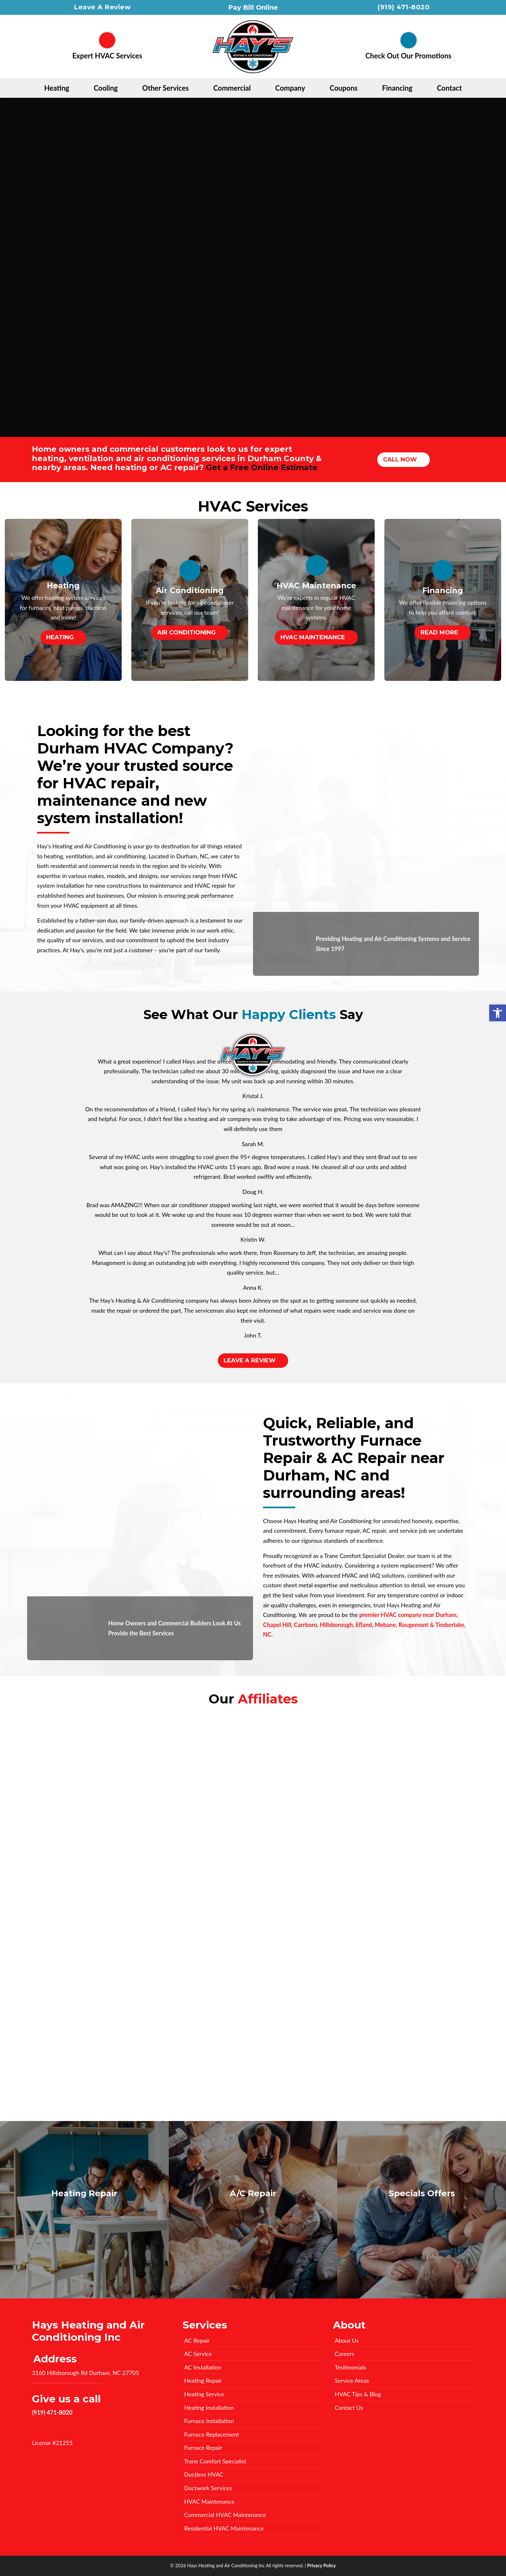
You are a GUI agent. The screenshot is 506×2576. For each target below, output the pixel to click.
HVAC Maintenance (312, 637)
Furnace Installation (209, 2420)
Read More (439, 632)
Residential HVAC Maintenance (224, 2528)
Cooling (106, 88)
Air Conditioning (186, 632)
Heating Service (204, 2394)
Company (290, 88)
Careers (344, 2353)
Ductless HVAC (203, 2474)
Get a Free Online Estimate (262, 467)
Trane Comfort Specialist (215, 2461)
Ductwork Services (208, 2487)
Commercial (232, 88)
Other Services (165, 88)
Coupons (343, 88)
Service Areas (352, 2380)
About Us (347, 2340)
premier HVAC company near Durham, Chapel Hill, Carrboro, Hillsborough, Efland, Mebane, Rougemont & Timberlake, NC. (364, 1624)
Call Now (400, 459)
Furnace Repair (203, 2447)
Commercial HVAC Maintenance (225, 2514)
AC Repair (197, 2340)
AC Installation (202, 2367)
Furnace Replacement (211, 2434)
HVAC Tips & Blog (358, 2394)
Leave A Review (102, 7)
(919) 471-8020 (404, 7)
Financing (397, 88)
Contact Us (349, 2407)
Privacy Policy (321, 2565)
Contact (449, 88)
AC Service (198, 2353)
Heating (56, 88)
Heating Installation (209, 2407)
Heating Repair (203, 2380)
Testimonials (350, 2367)
